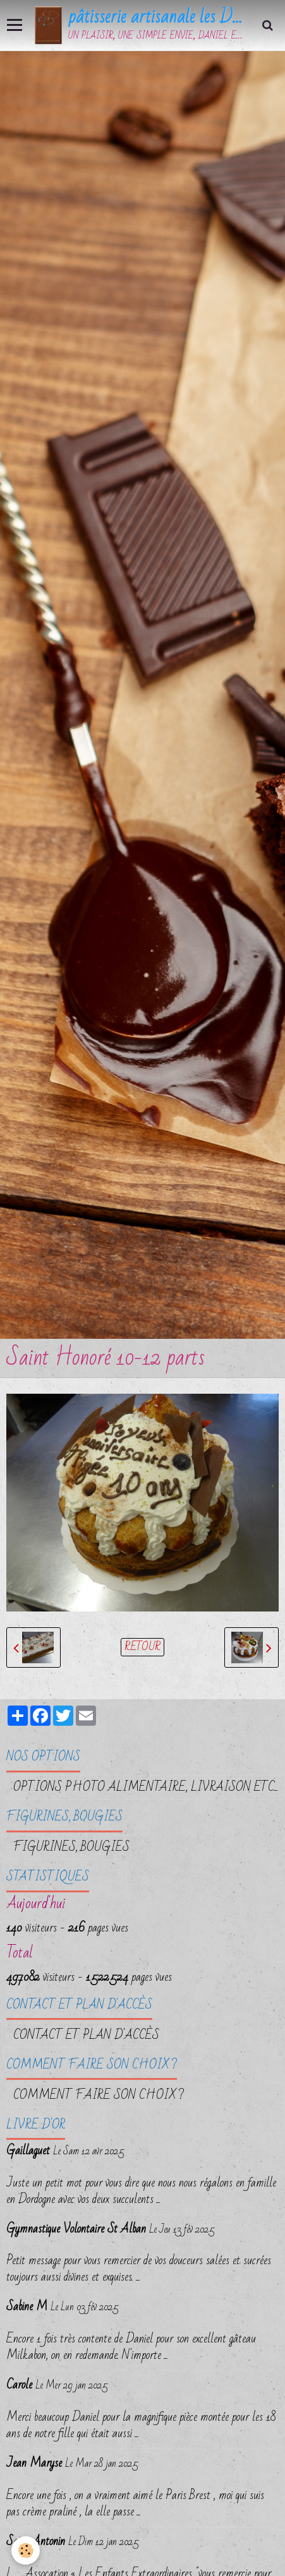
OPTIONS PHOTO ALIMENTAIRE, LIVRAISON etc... (145, 1787)
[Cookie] (25, 2550)
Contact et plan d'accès (86, 2035)
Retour (142, 1647)
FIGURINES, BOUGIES (71, 1847)
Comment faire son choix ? (98, 2095)
